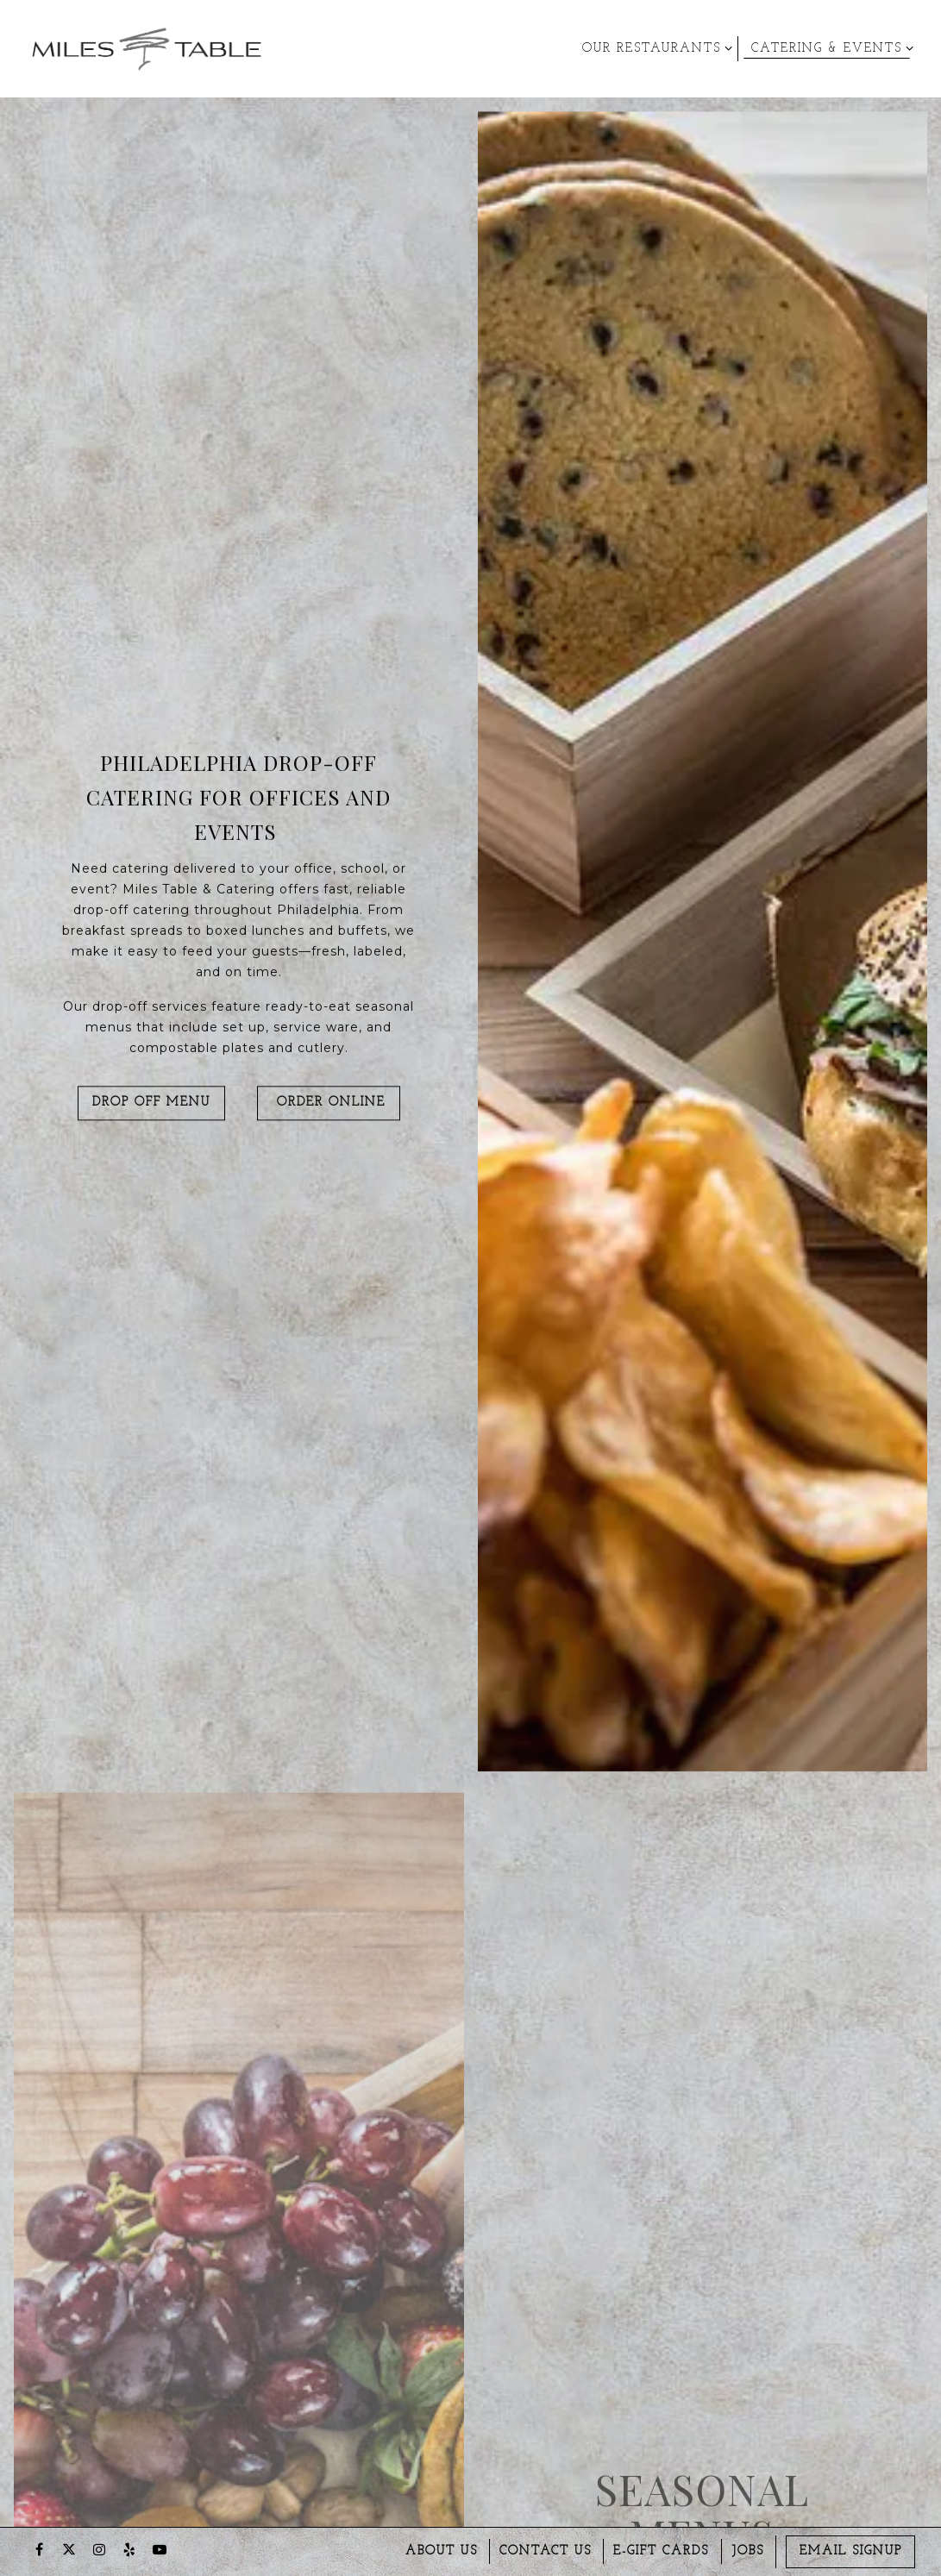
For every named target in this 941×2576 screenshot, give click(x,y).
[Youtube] (159, 2549)
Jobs (747, 2551)
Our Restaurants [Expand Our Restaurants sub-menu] (654, 47)
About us (441, 2551)
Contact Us (545, 2551)
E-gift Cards (661, 2551)
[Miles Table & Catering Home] (146, 48)
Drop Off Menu (151, 1105)
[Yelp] (129, 2549)
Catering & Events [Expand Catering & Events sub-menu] (829, 47)
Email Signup (851, 2551)
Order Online (329, 1105)
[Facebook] (39, 2549)
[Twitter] (69, 2549)
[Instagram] (99, 2549)
